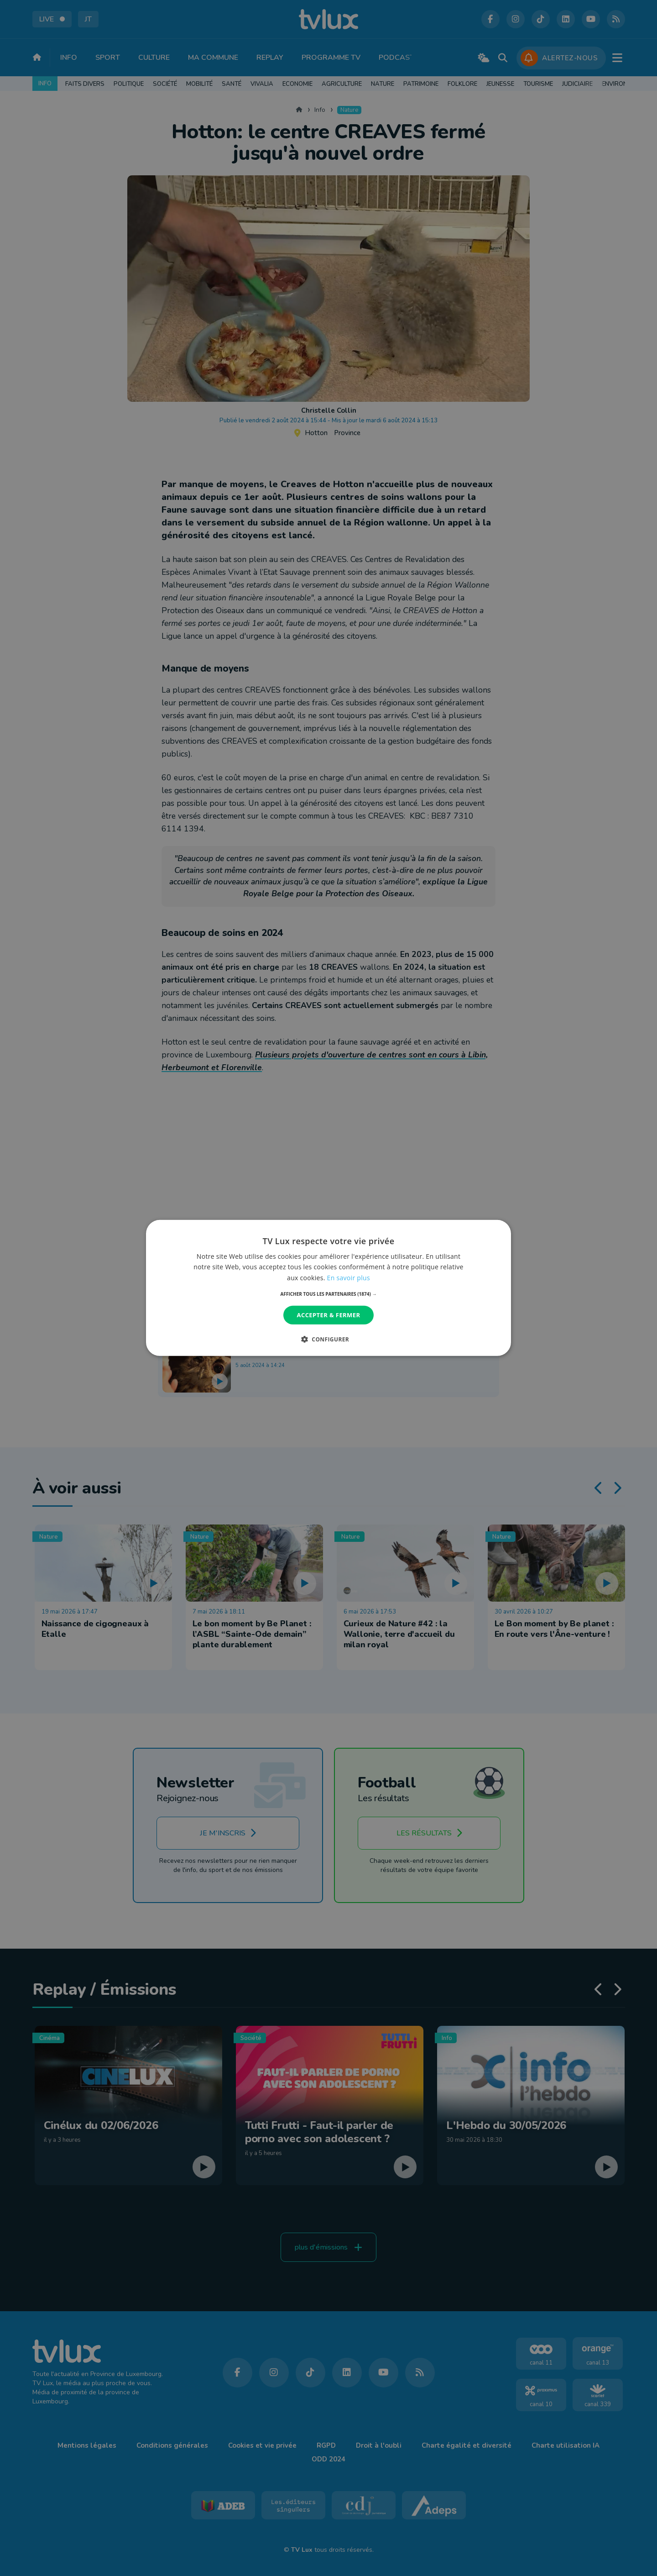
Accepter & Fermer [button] (328, 1315)
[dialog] (328, 1288)
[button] (329, 1294)
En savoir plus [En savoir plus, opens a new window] (348, 1277)
